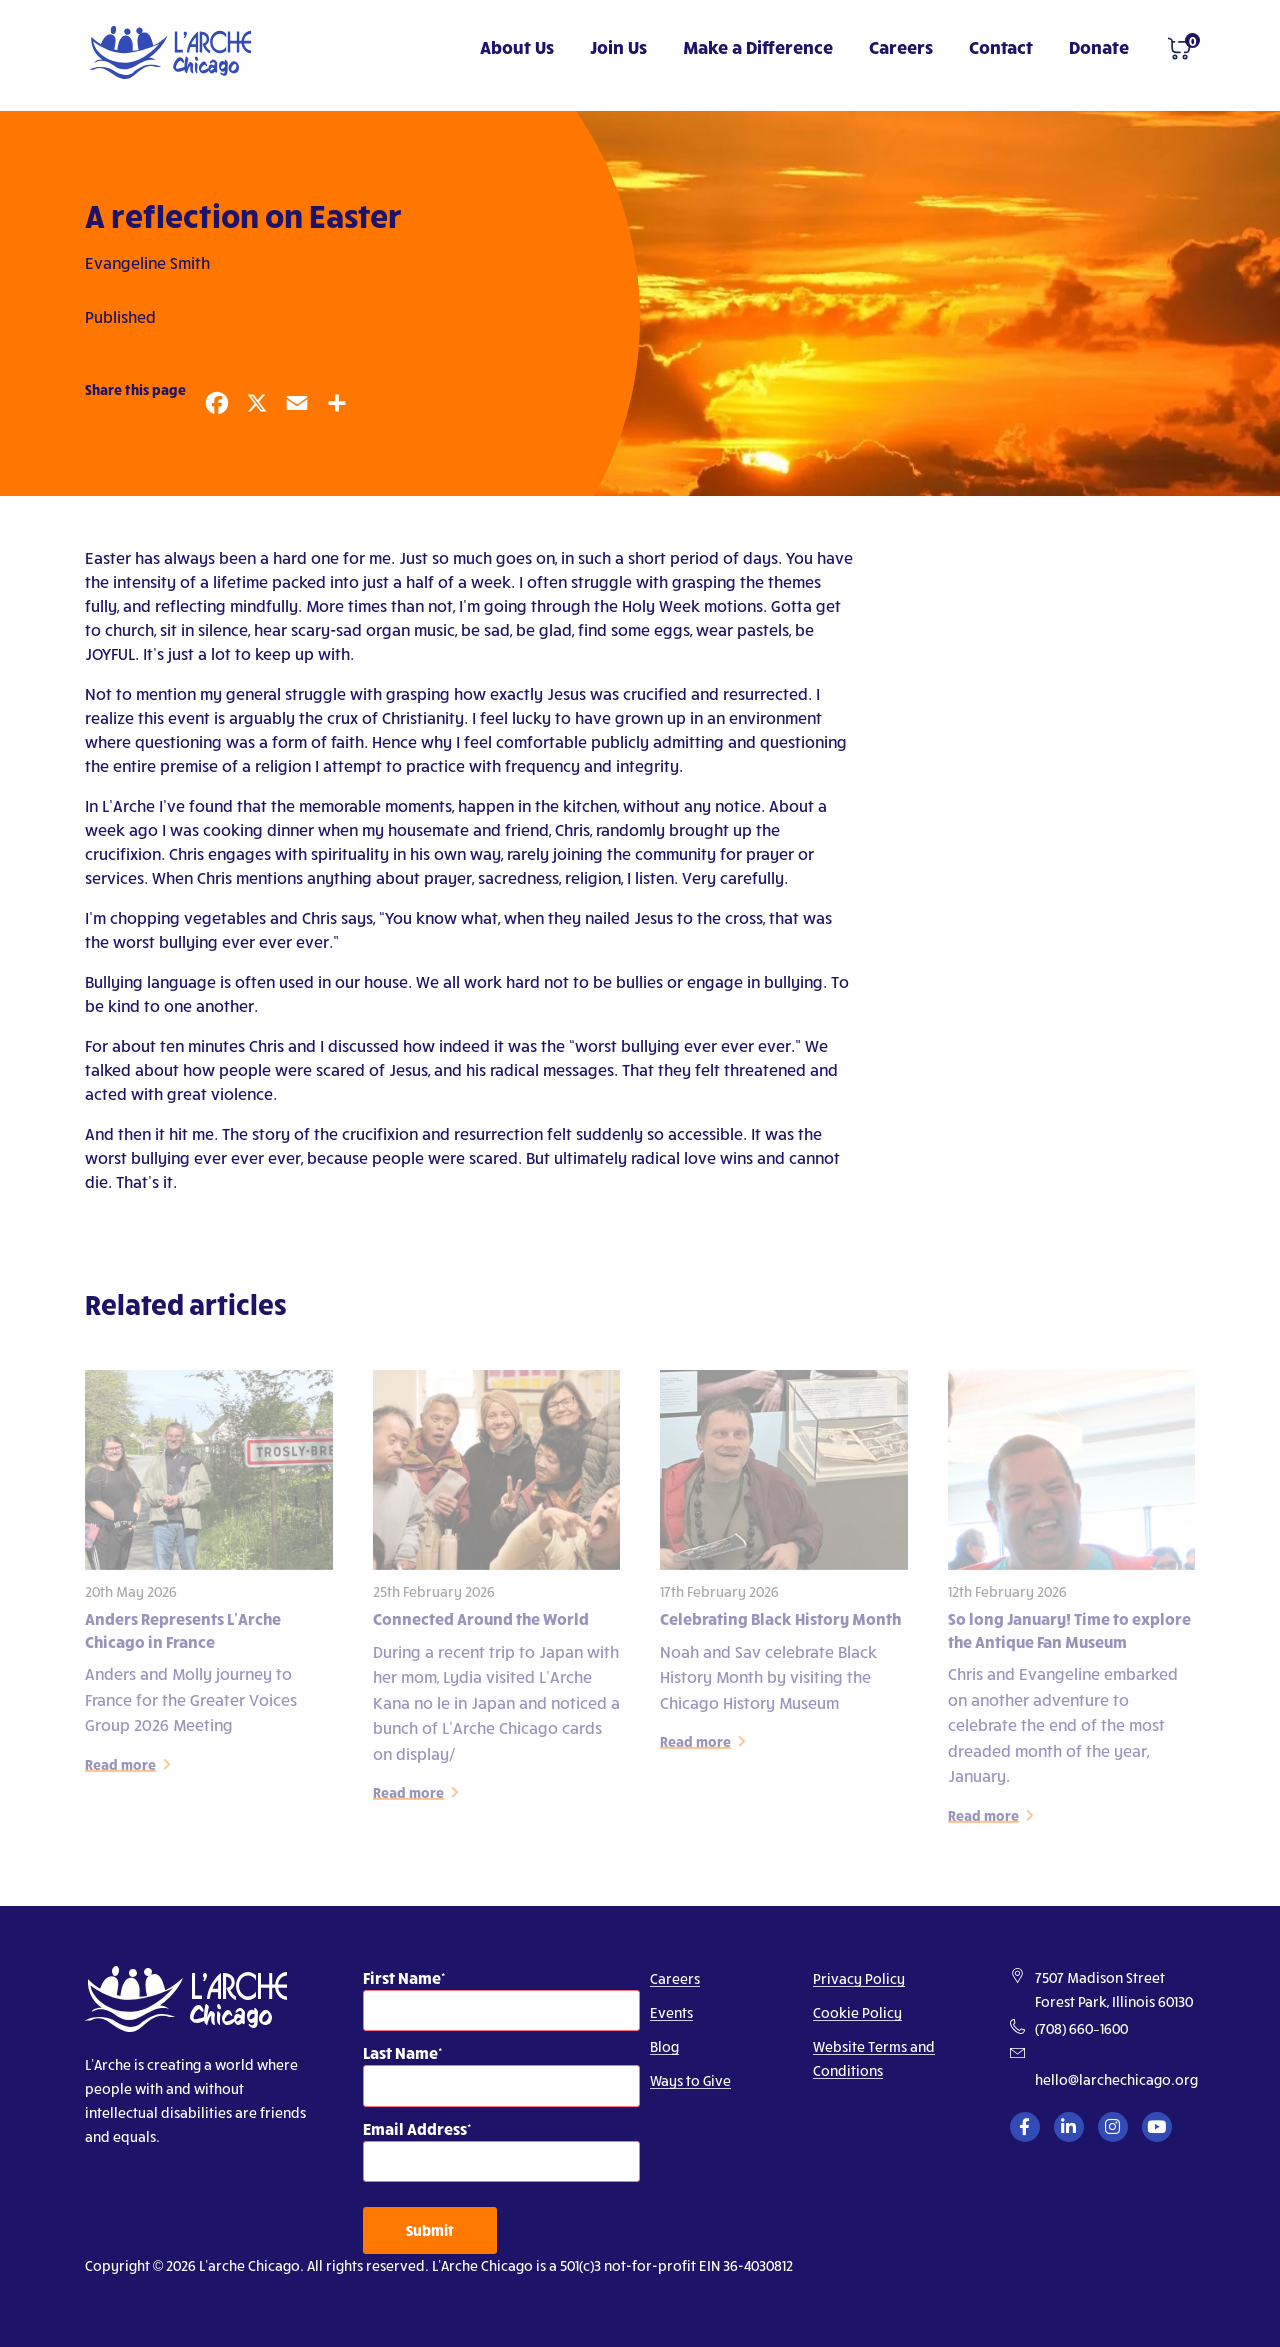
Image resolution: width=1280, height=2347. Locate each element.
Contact (1001, 46)
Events (671, 2012)
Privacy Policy (859, 1978)
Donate (1099, 46)
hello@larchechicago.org (1116, 2079)
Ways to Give (690, 2080)
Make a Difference (758, 46)
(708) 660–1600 (1081, 2028)
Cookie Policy (857, 2012)
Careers (901, 46)
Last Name (400, 2052)
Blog (664, 2046)
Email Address (415, 2128)
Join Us (618, 46)
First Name (402, 1977)
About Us (517, 46)
